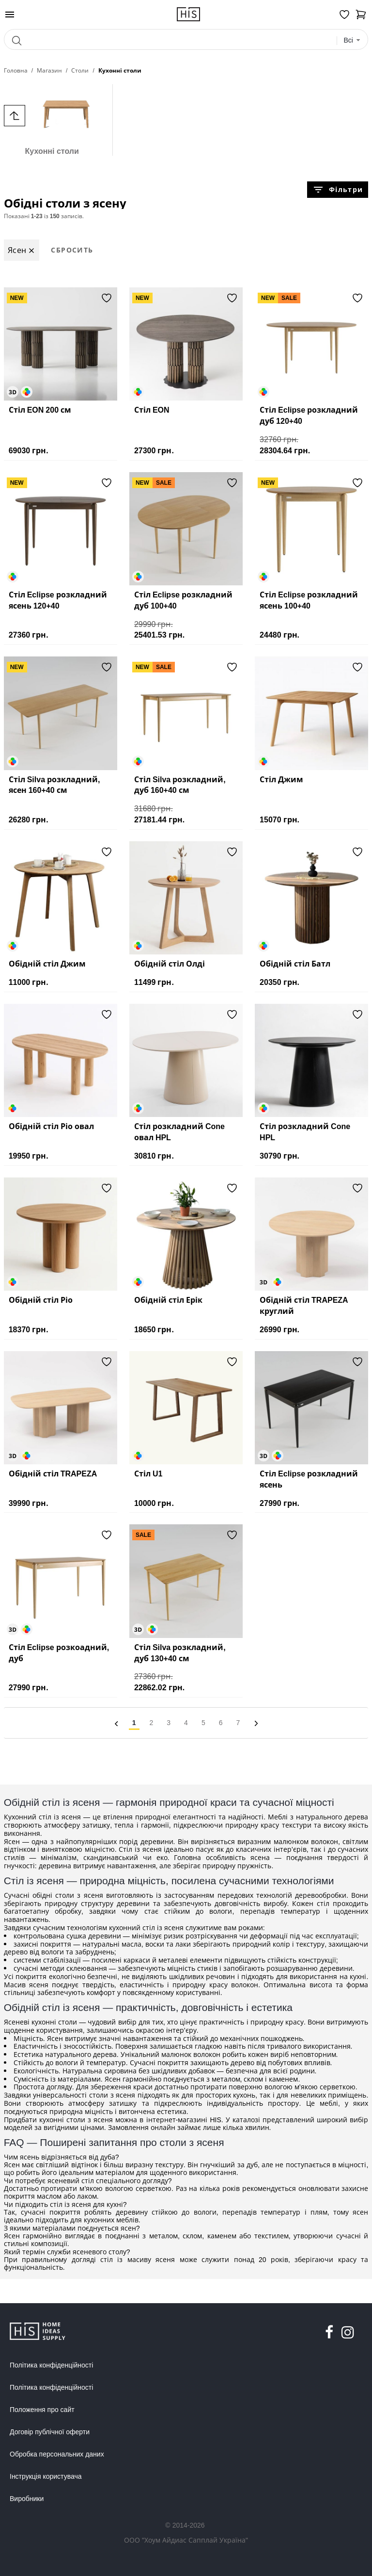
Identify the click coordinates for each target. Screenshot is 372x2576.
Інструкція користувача (45, 2476)
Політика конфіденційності (51, 2365)
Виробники (27, 2498)
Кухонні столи (52, 119)
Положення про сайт (42, 2409)
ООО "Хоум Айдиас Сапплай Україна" (186, 2540)
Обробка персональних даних (57, 2454)
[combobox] (352, 40)
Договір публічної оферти (50, 2432)
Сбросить (72, 249)
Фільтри (337, 189)
